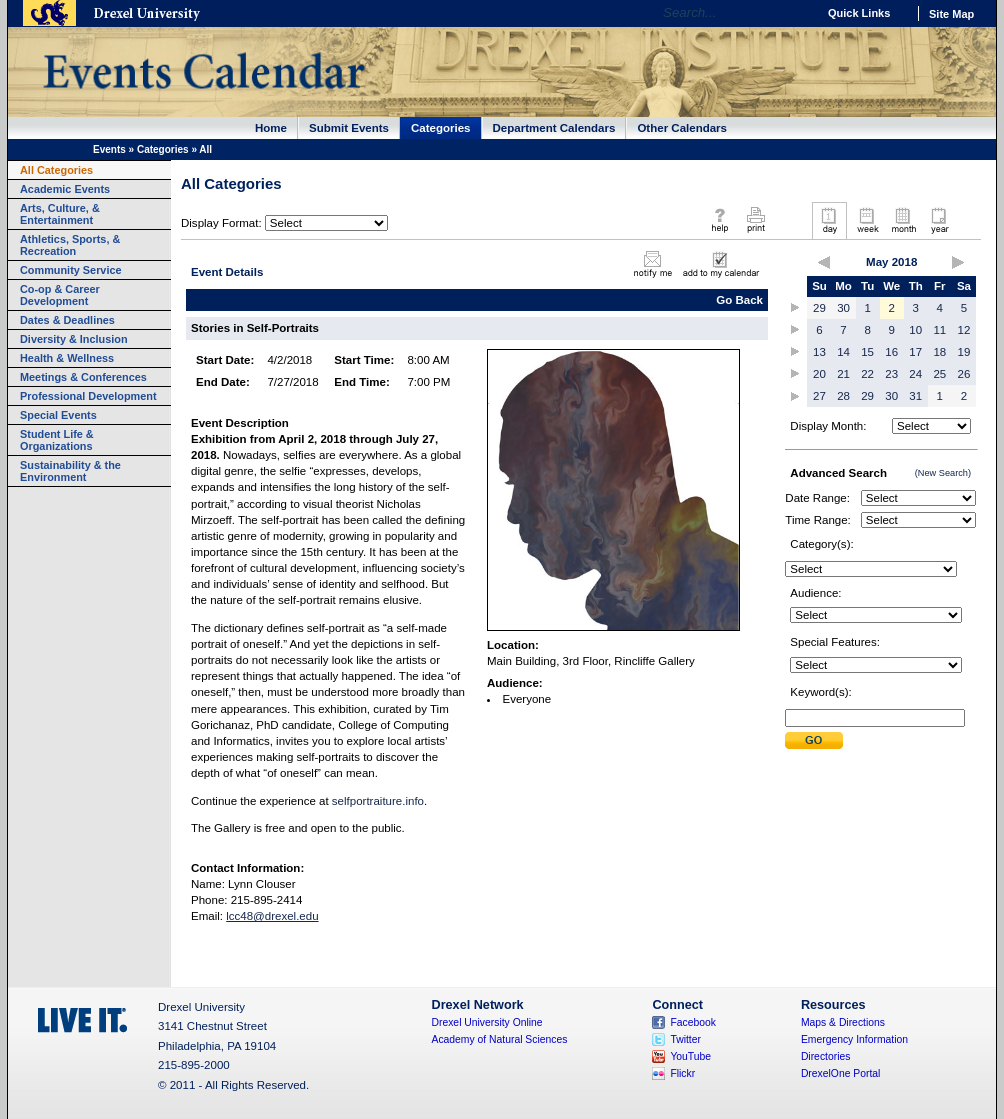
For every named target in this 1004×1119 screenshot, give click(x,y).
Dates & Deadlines (67, 320)
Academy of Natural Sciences (500, 1039)
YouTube (690, 1056)
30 (843, 308)
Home (271, 128)
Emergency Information (854, 1039)
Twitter (685, 1039)
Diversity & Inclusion (74, 339)
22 (867, 374)
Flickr (682, 1073)
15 (867, 352)
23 (891, 374)
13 (819, 352)
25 (939, 374)
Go (796, 13)
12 (964, 330)
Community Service (71, 270)
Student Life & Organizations (57, 440)
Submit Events (349, 128)
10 (915, 330)
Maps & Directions (843, 1022)
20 (819, 374)
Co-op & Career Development (60, 295)
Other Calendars (682, 128)
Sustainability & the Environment (70, 471)
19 (964, 352)
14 (843, 352)
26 (964, 374)
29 (819, 308)
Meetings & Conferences (83, 377)
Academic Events (65, 189)
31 (915, 396)
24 (915, 374)
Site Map (951, 14)
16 (891, 352)
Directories (826, 1056)
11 (939, 330)
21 (843, 374)
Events (109, 149)
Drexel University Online (487, 1022)
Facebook (693, 1022)
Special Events (58, 415)
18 (939, 352)
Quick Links (859, 13)
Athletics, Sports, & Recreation (70, 245)
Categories (441, 128)
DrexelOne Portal (840, 1073)
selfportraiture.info (378, 801)
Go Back (739, 300)
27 (819, 396)
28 (843, 396)
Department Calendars (554, 128)
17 (915, 352)
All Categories (56, 170)
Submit (814, 740)
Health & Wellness (67, 358)
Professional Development (88, 396)
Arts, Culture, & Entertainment (60, 214)
